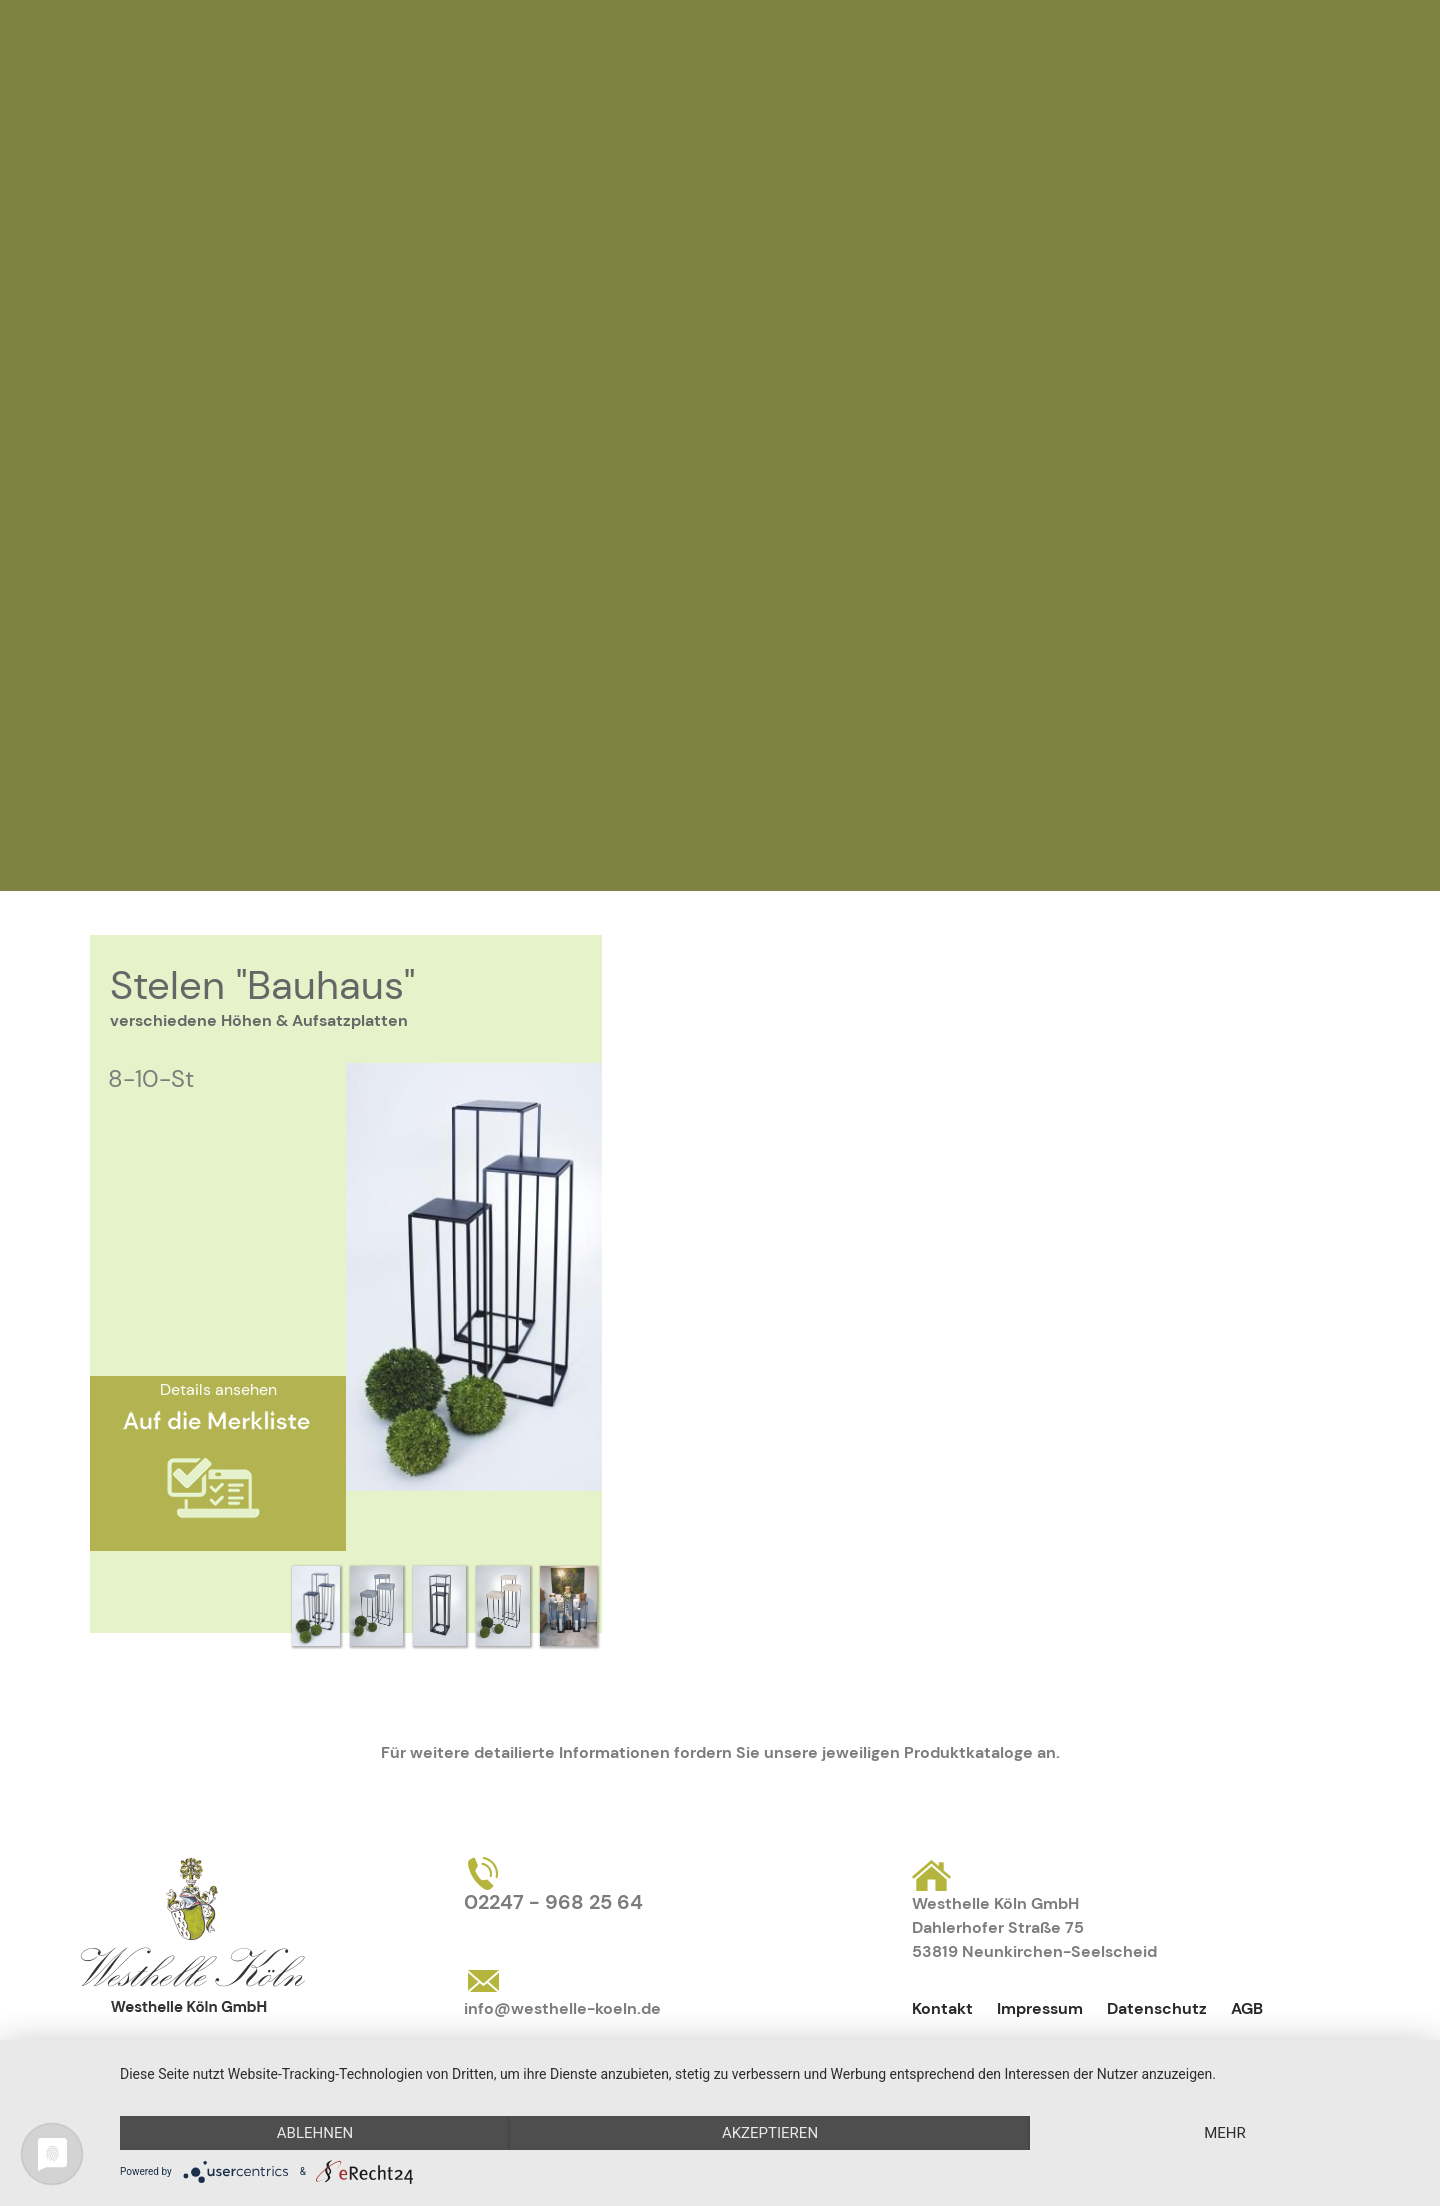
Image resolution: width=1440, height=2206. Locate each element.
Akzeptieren (770, 2133)
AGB (1247, 2008)
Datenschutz (1157, 2008)
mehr (1225, 2133)
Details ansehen (218, 1389)
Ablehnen (315, 2133)
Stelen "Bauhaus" (262, 985)
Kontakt (942, 2008)
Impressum (1040, 2008)
